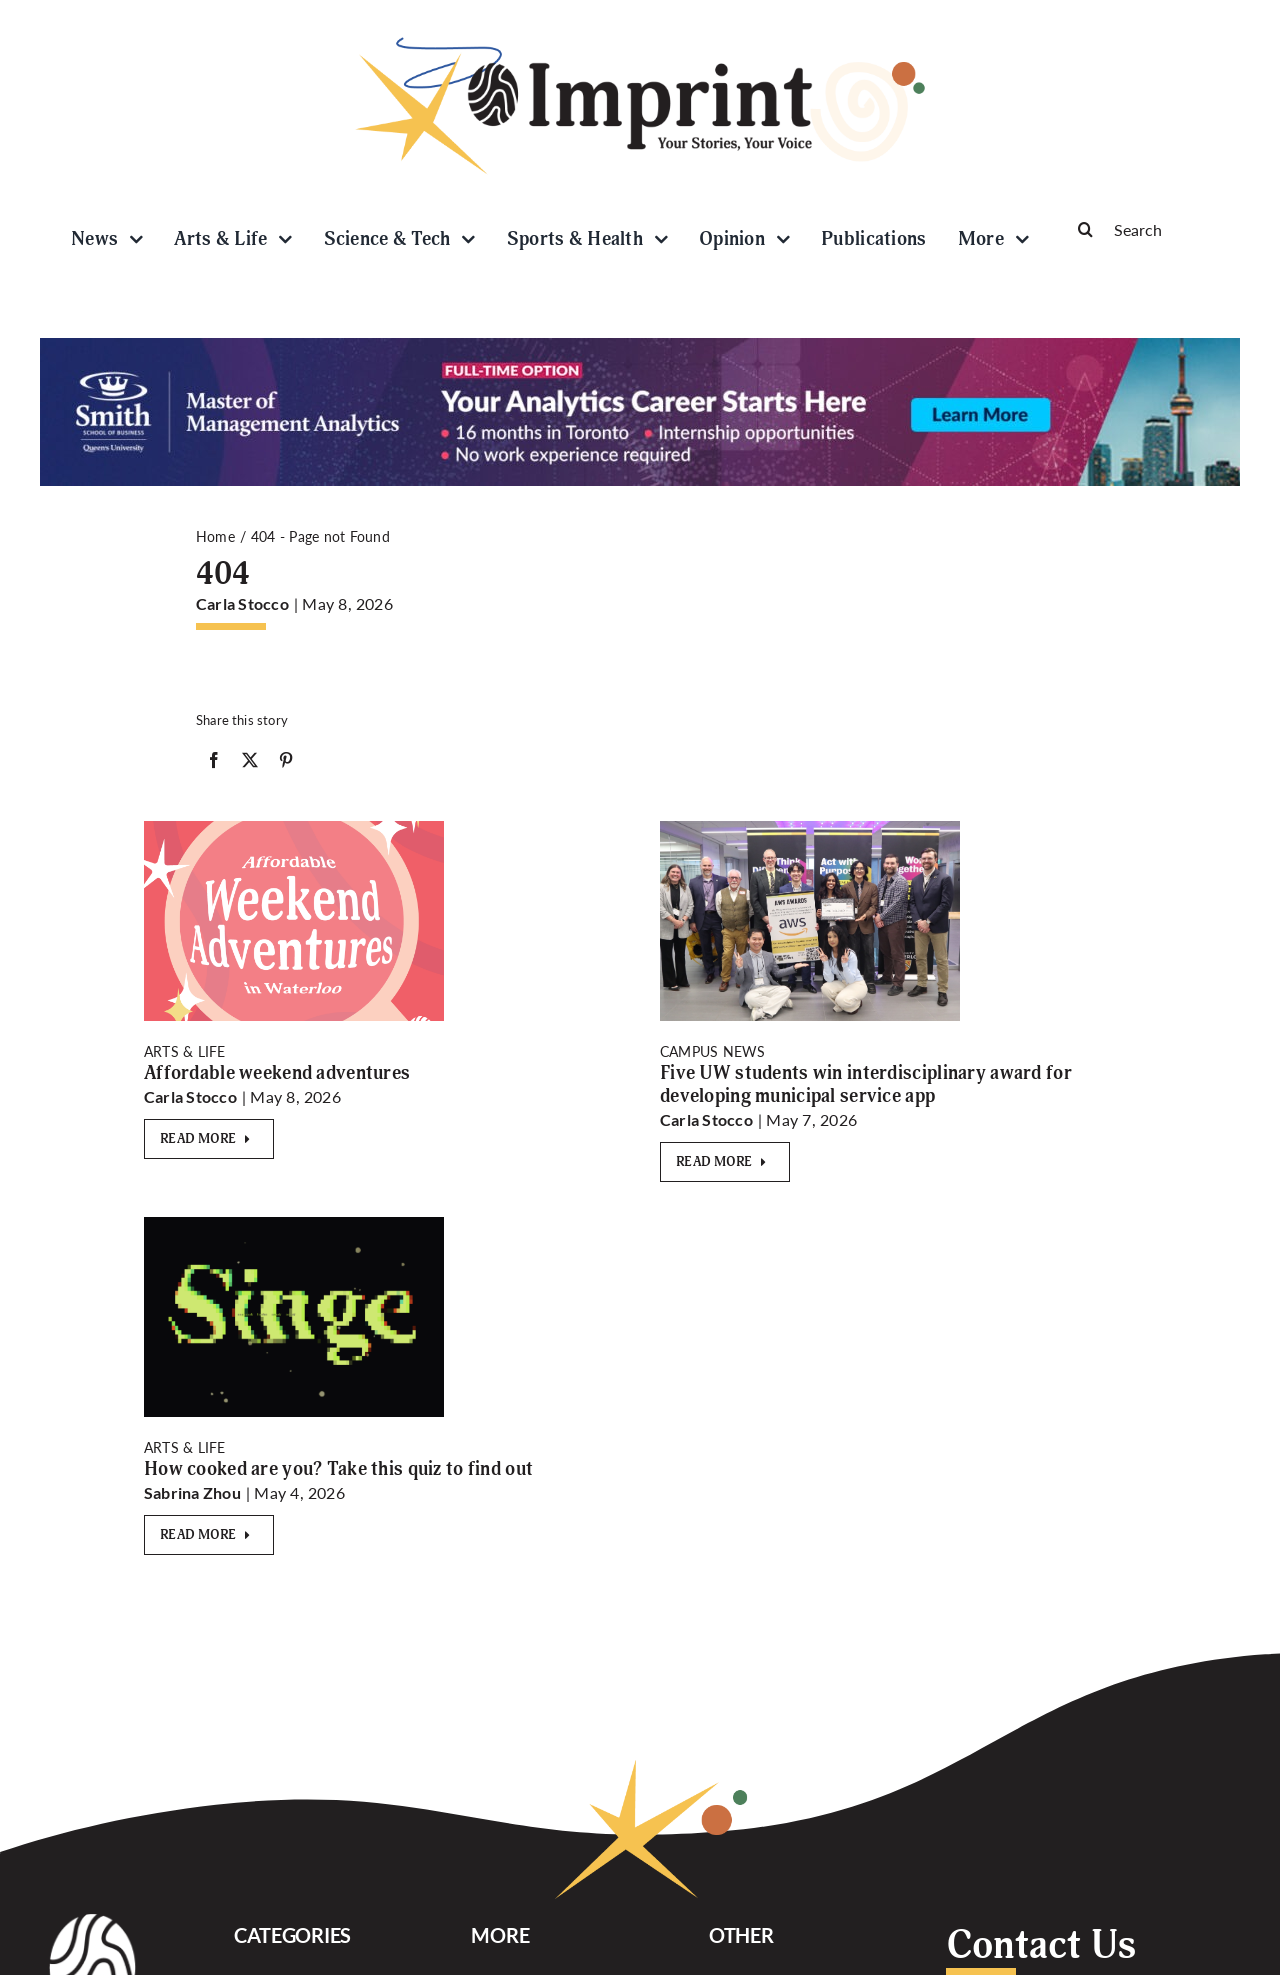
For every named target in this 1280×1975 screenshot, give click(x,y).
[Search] (1150, 229)
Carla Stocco (242, 603)
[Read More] (209, 1139)
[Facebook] (214, 764)
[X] (250, 764)
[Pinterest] (286, 764)
